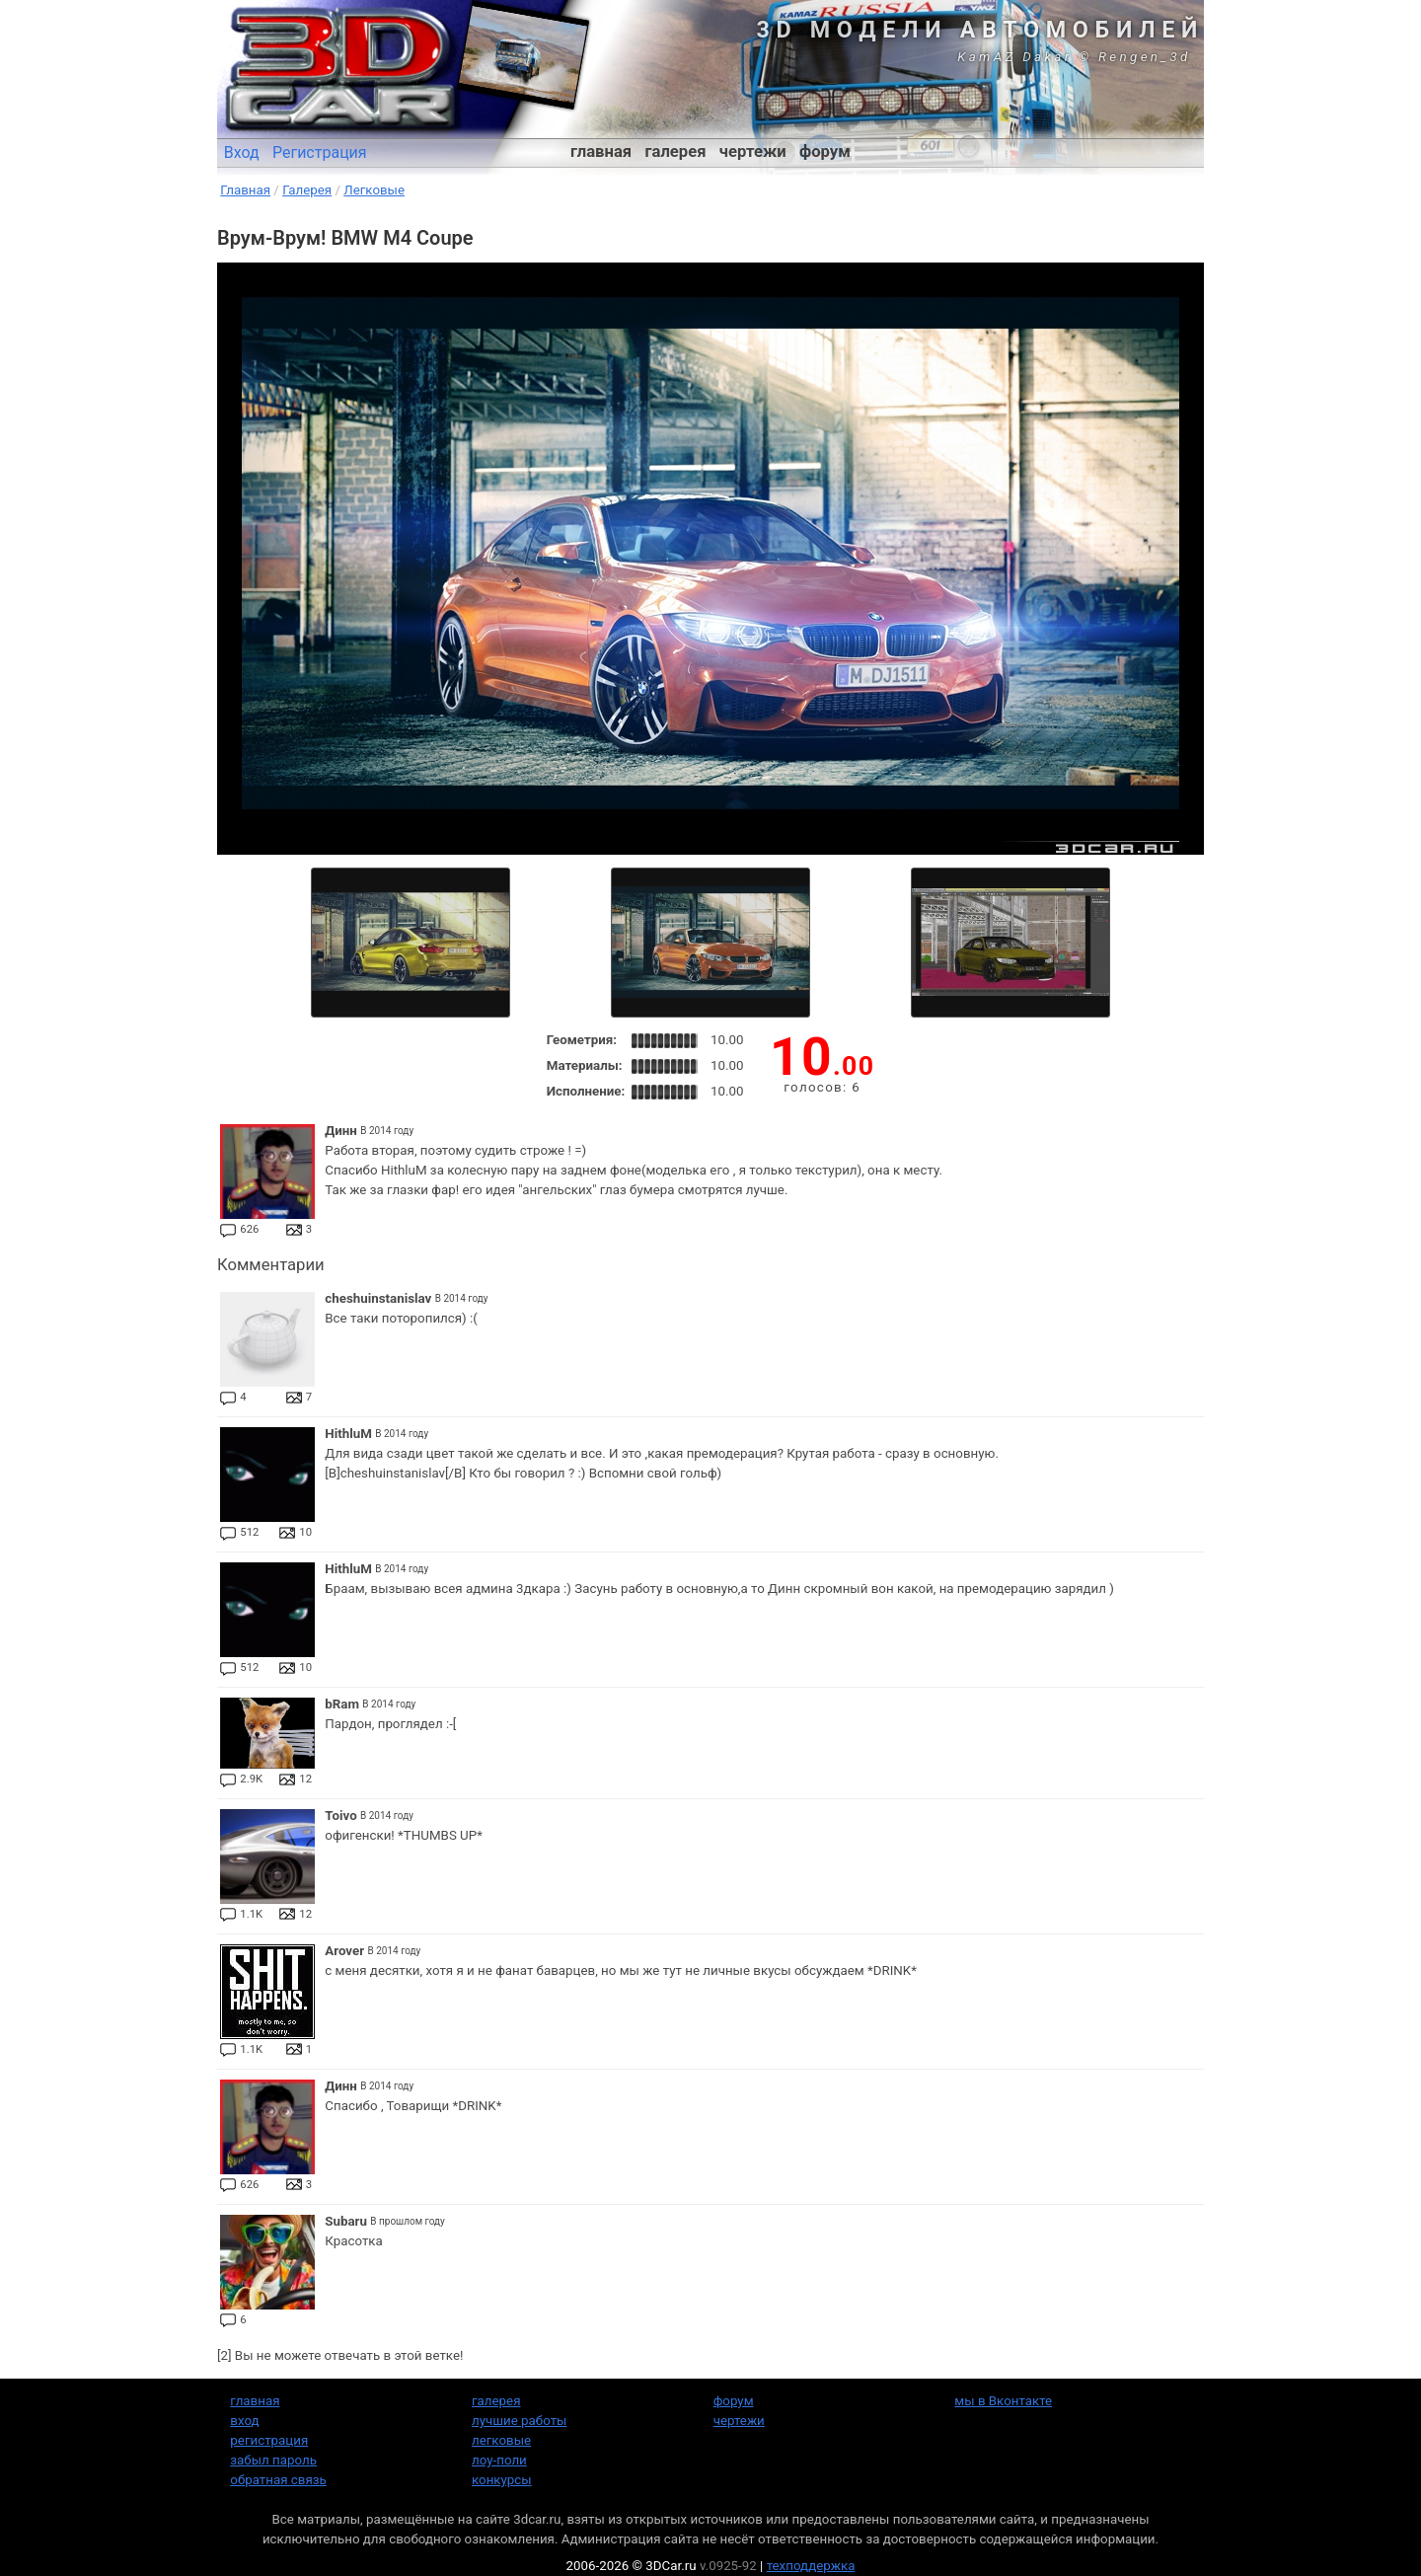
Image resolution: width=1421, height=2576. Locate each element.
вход (244, 2420)
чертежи (752, 151)
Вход (242, 152)
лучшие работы (519, 2420)
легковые (501, 2440)
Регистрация (319, 152)
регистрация (269, 2440)
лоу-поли (499, 2460)
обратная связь (278, 2479)
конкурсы (502, 2479)
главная (601, 151)
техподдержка (811, 2565)
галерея (676, 151)
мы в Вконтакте (1003, 2400)
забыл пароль (273, 2460)
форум (825, 151)
